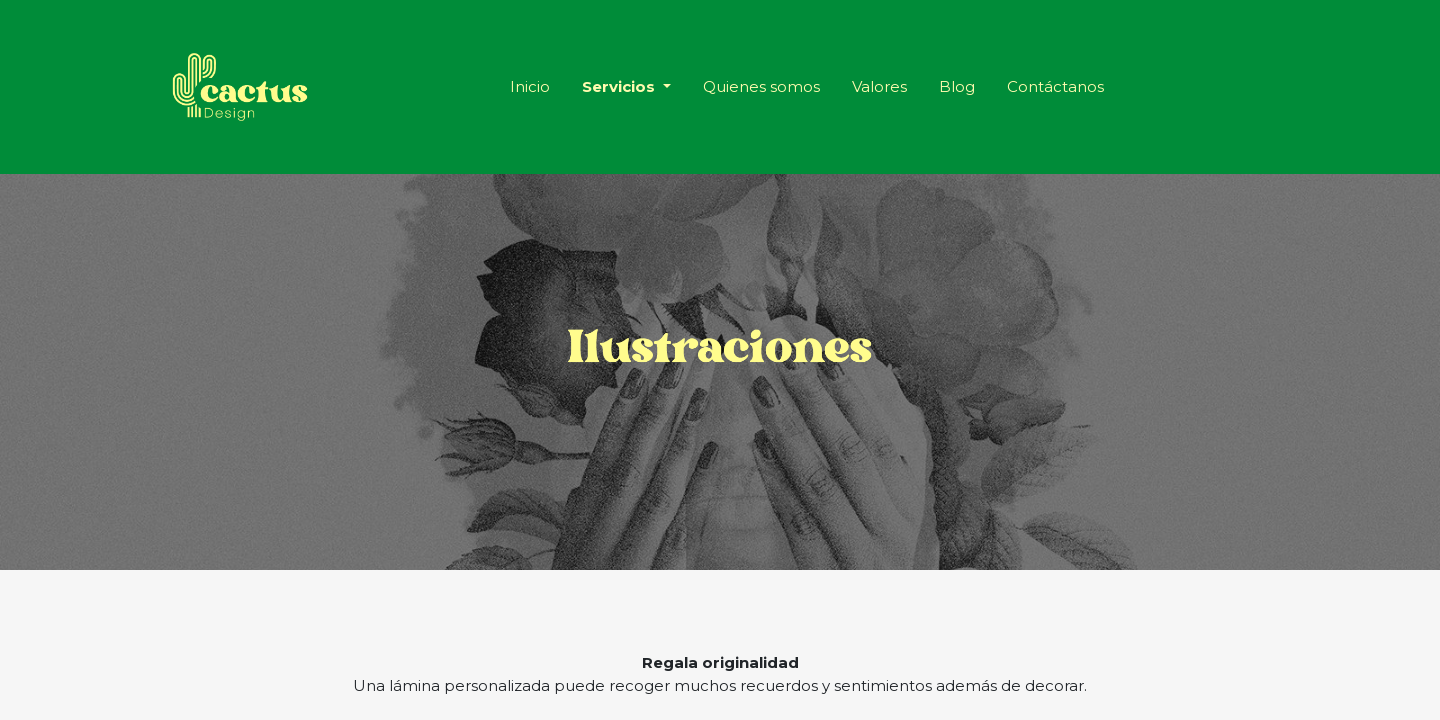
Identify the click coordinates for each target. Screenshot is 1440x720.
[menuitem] (530, 87)
